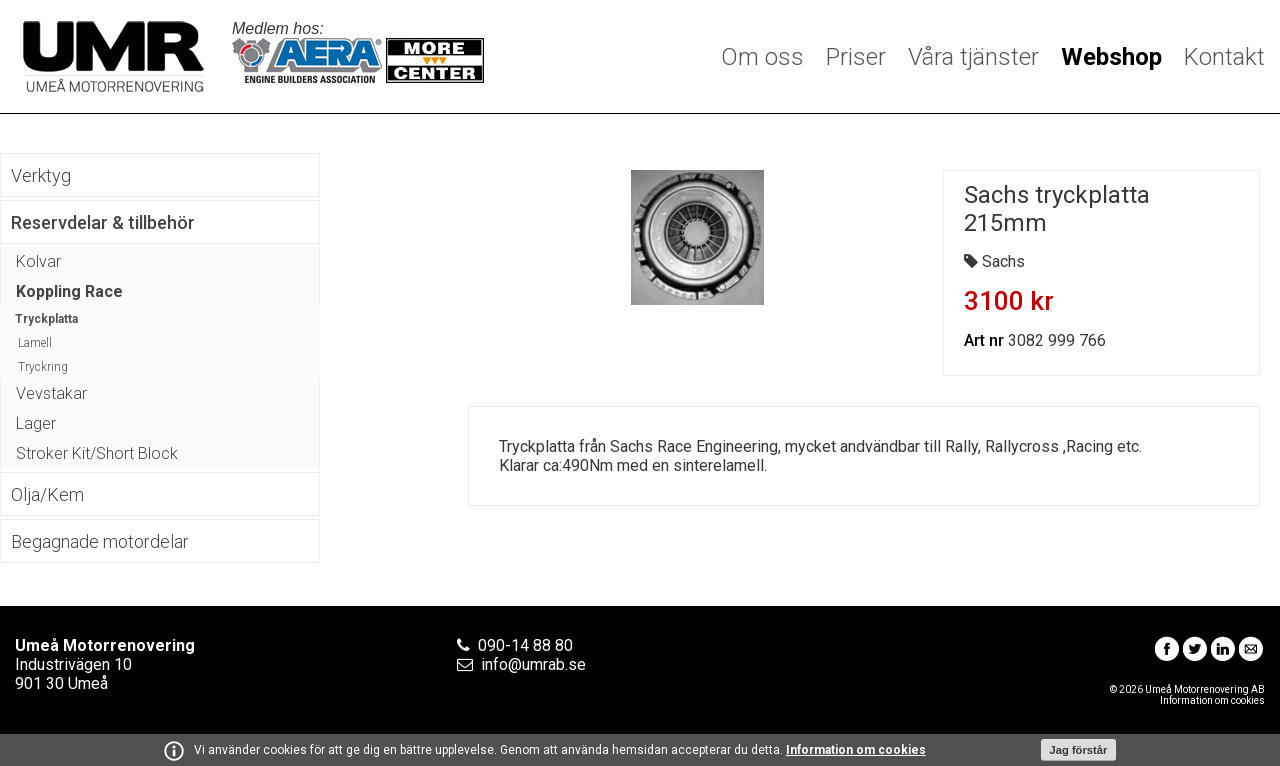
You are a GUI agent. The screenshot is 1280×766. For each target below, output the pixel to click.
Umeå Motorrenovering (113, 56)
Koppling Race (69, 291)
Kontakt (1224, 57)
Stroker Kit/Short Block (97, 453)
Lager (36, 423)
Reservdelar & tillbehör (103, 222)
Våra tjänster (973, 57)
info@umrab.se (533, 664)
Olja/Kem (47, 494)
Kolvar (38, 261)
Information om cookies (856, 750)
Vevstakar (51, 393)
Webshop (1111, 57)
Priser (856, 57)
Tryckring (43, 367)
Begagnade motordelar (100, 541)
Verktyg (41, 175)
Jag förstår (1079, 750)
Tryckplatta (46, 319)
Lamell (35, 343)
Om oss (762, 57)
